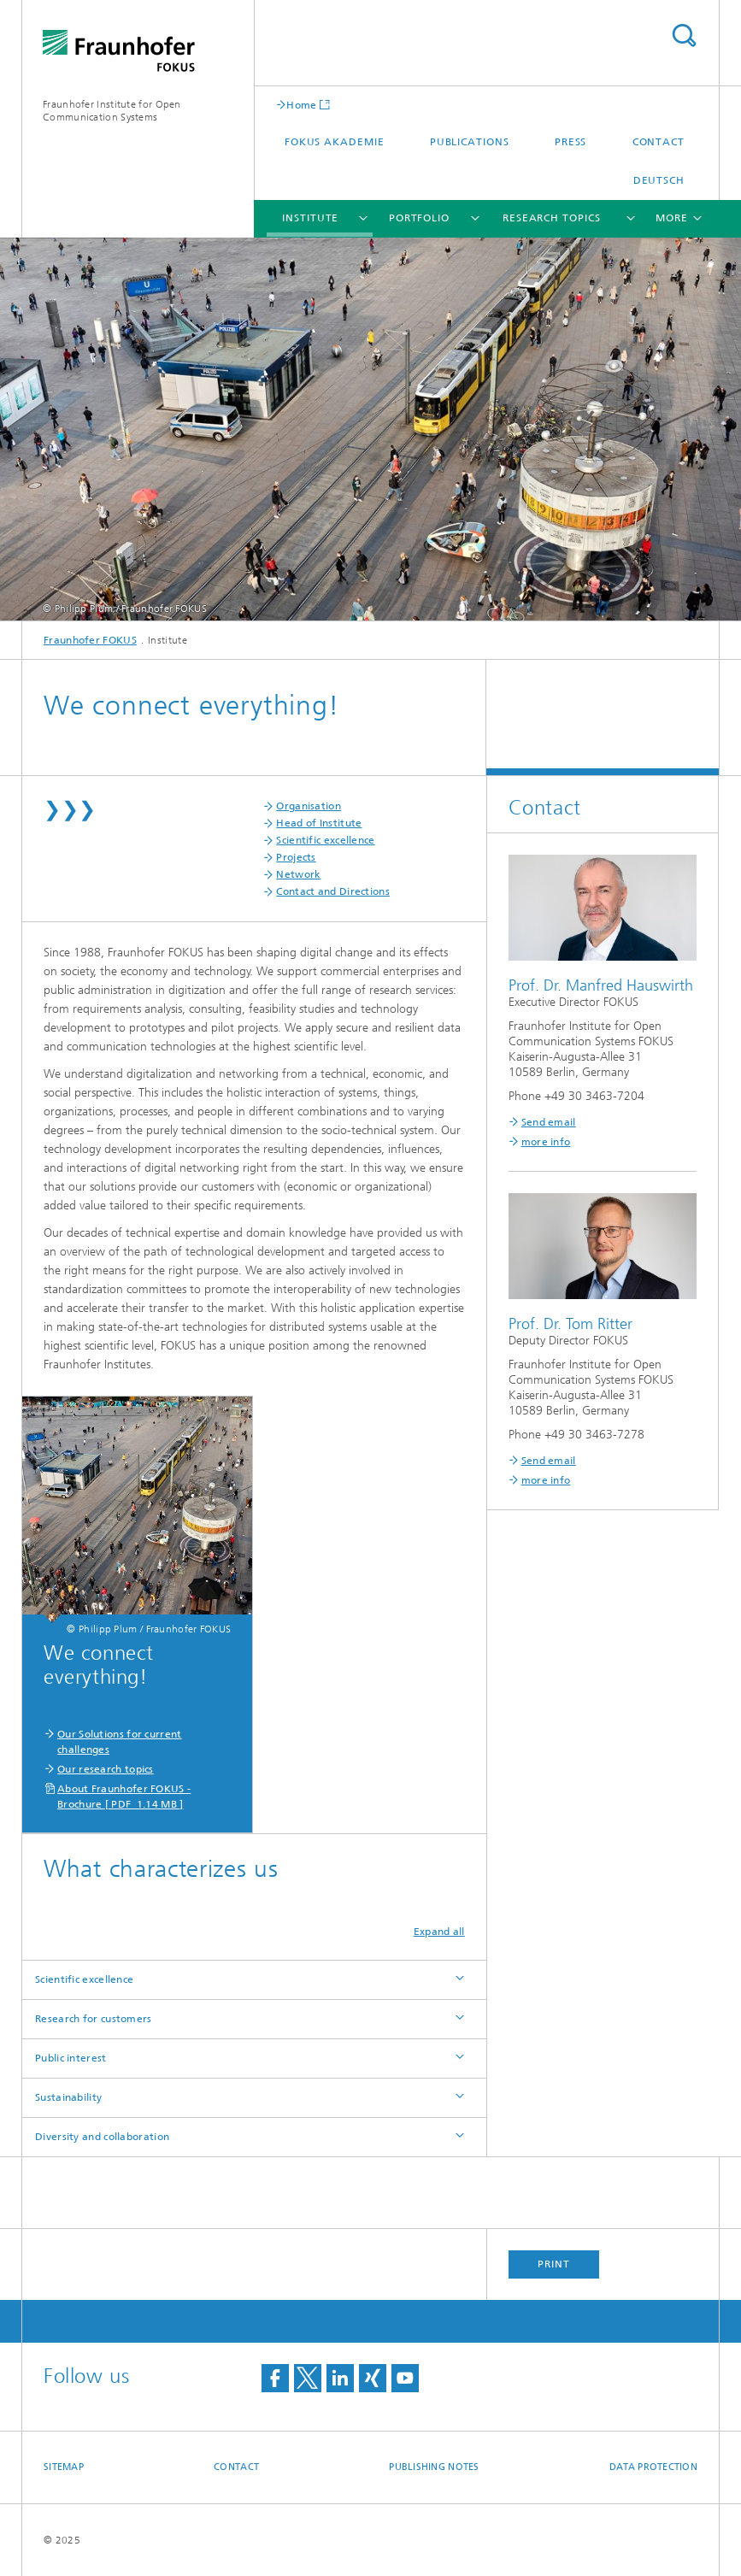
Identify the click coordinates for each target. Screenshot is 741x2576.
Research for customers (93, 2019)
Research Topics (552, 218)
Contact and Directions (333, 891)
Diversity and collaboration (102, 2137)
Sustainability (68, 2097)
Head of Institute (319, 823)
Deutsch (659, 180)
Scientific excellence (325, 840)
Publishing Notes (434, 2467)
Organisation (308, 806)
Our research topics (105, 1769)
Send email (548, 1122)
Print (554, 2264)
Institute (310, 218)
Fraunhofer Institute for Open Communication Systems (112, 110)
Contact (658, 142)
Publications (469, 142)
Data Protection (653, 2467)
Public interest (71, 2058)
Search (683, 35)
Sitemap (64, 2467)
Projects (295, 857)
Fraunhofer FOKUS (90, 640)
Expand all (439, 1932)
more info (546, 1142)
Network (298, 874)
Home (301, 104)
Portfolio (419, 218)
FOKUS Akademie (335, 142)
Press (571, 142)
